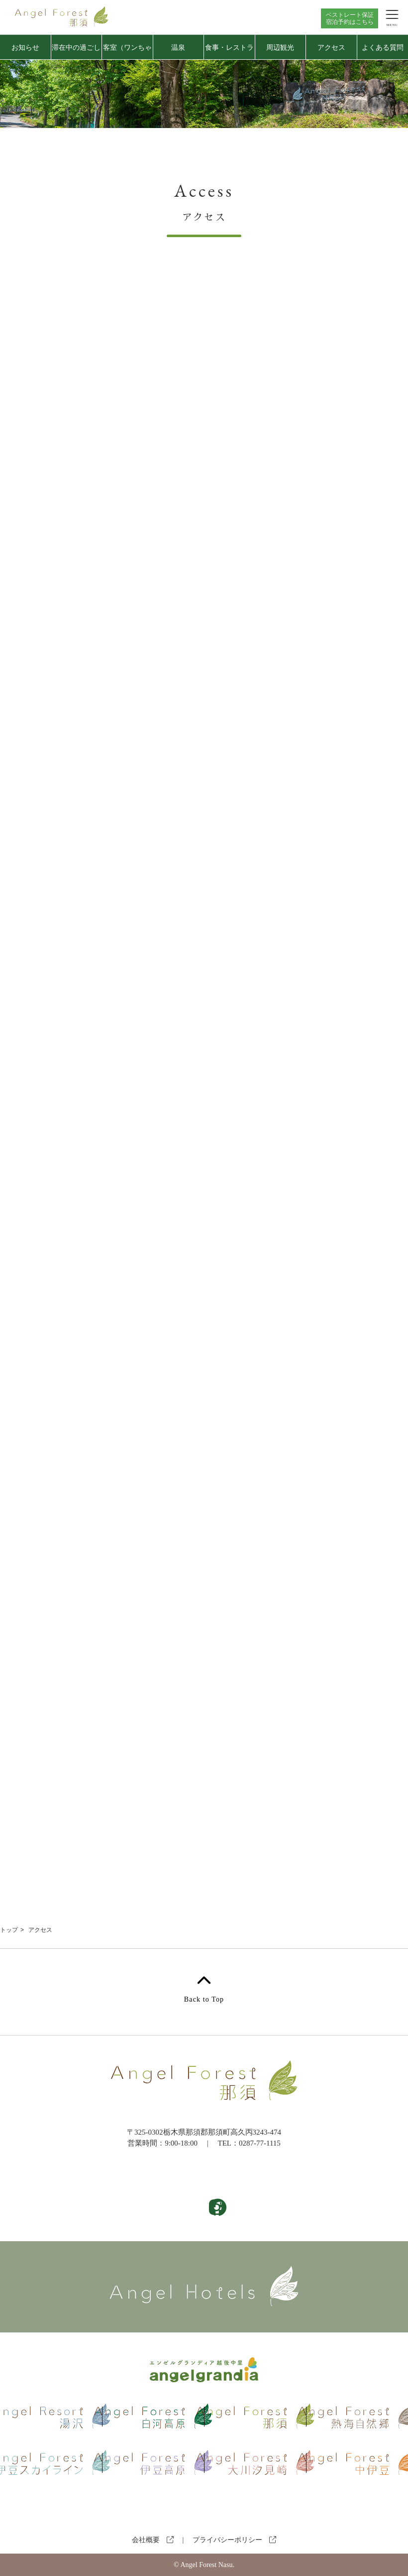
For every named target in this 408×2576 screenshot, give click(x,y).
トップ (9, 1929)
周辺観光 (280, 47)
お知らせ (25, 47)
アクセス (331, 47)
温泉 (178, 47)
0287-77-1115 (260, 2143)
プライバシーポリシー (234, 2540)
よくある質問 (383, 47)
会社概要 (153, 2540)
